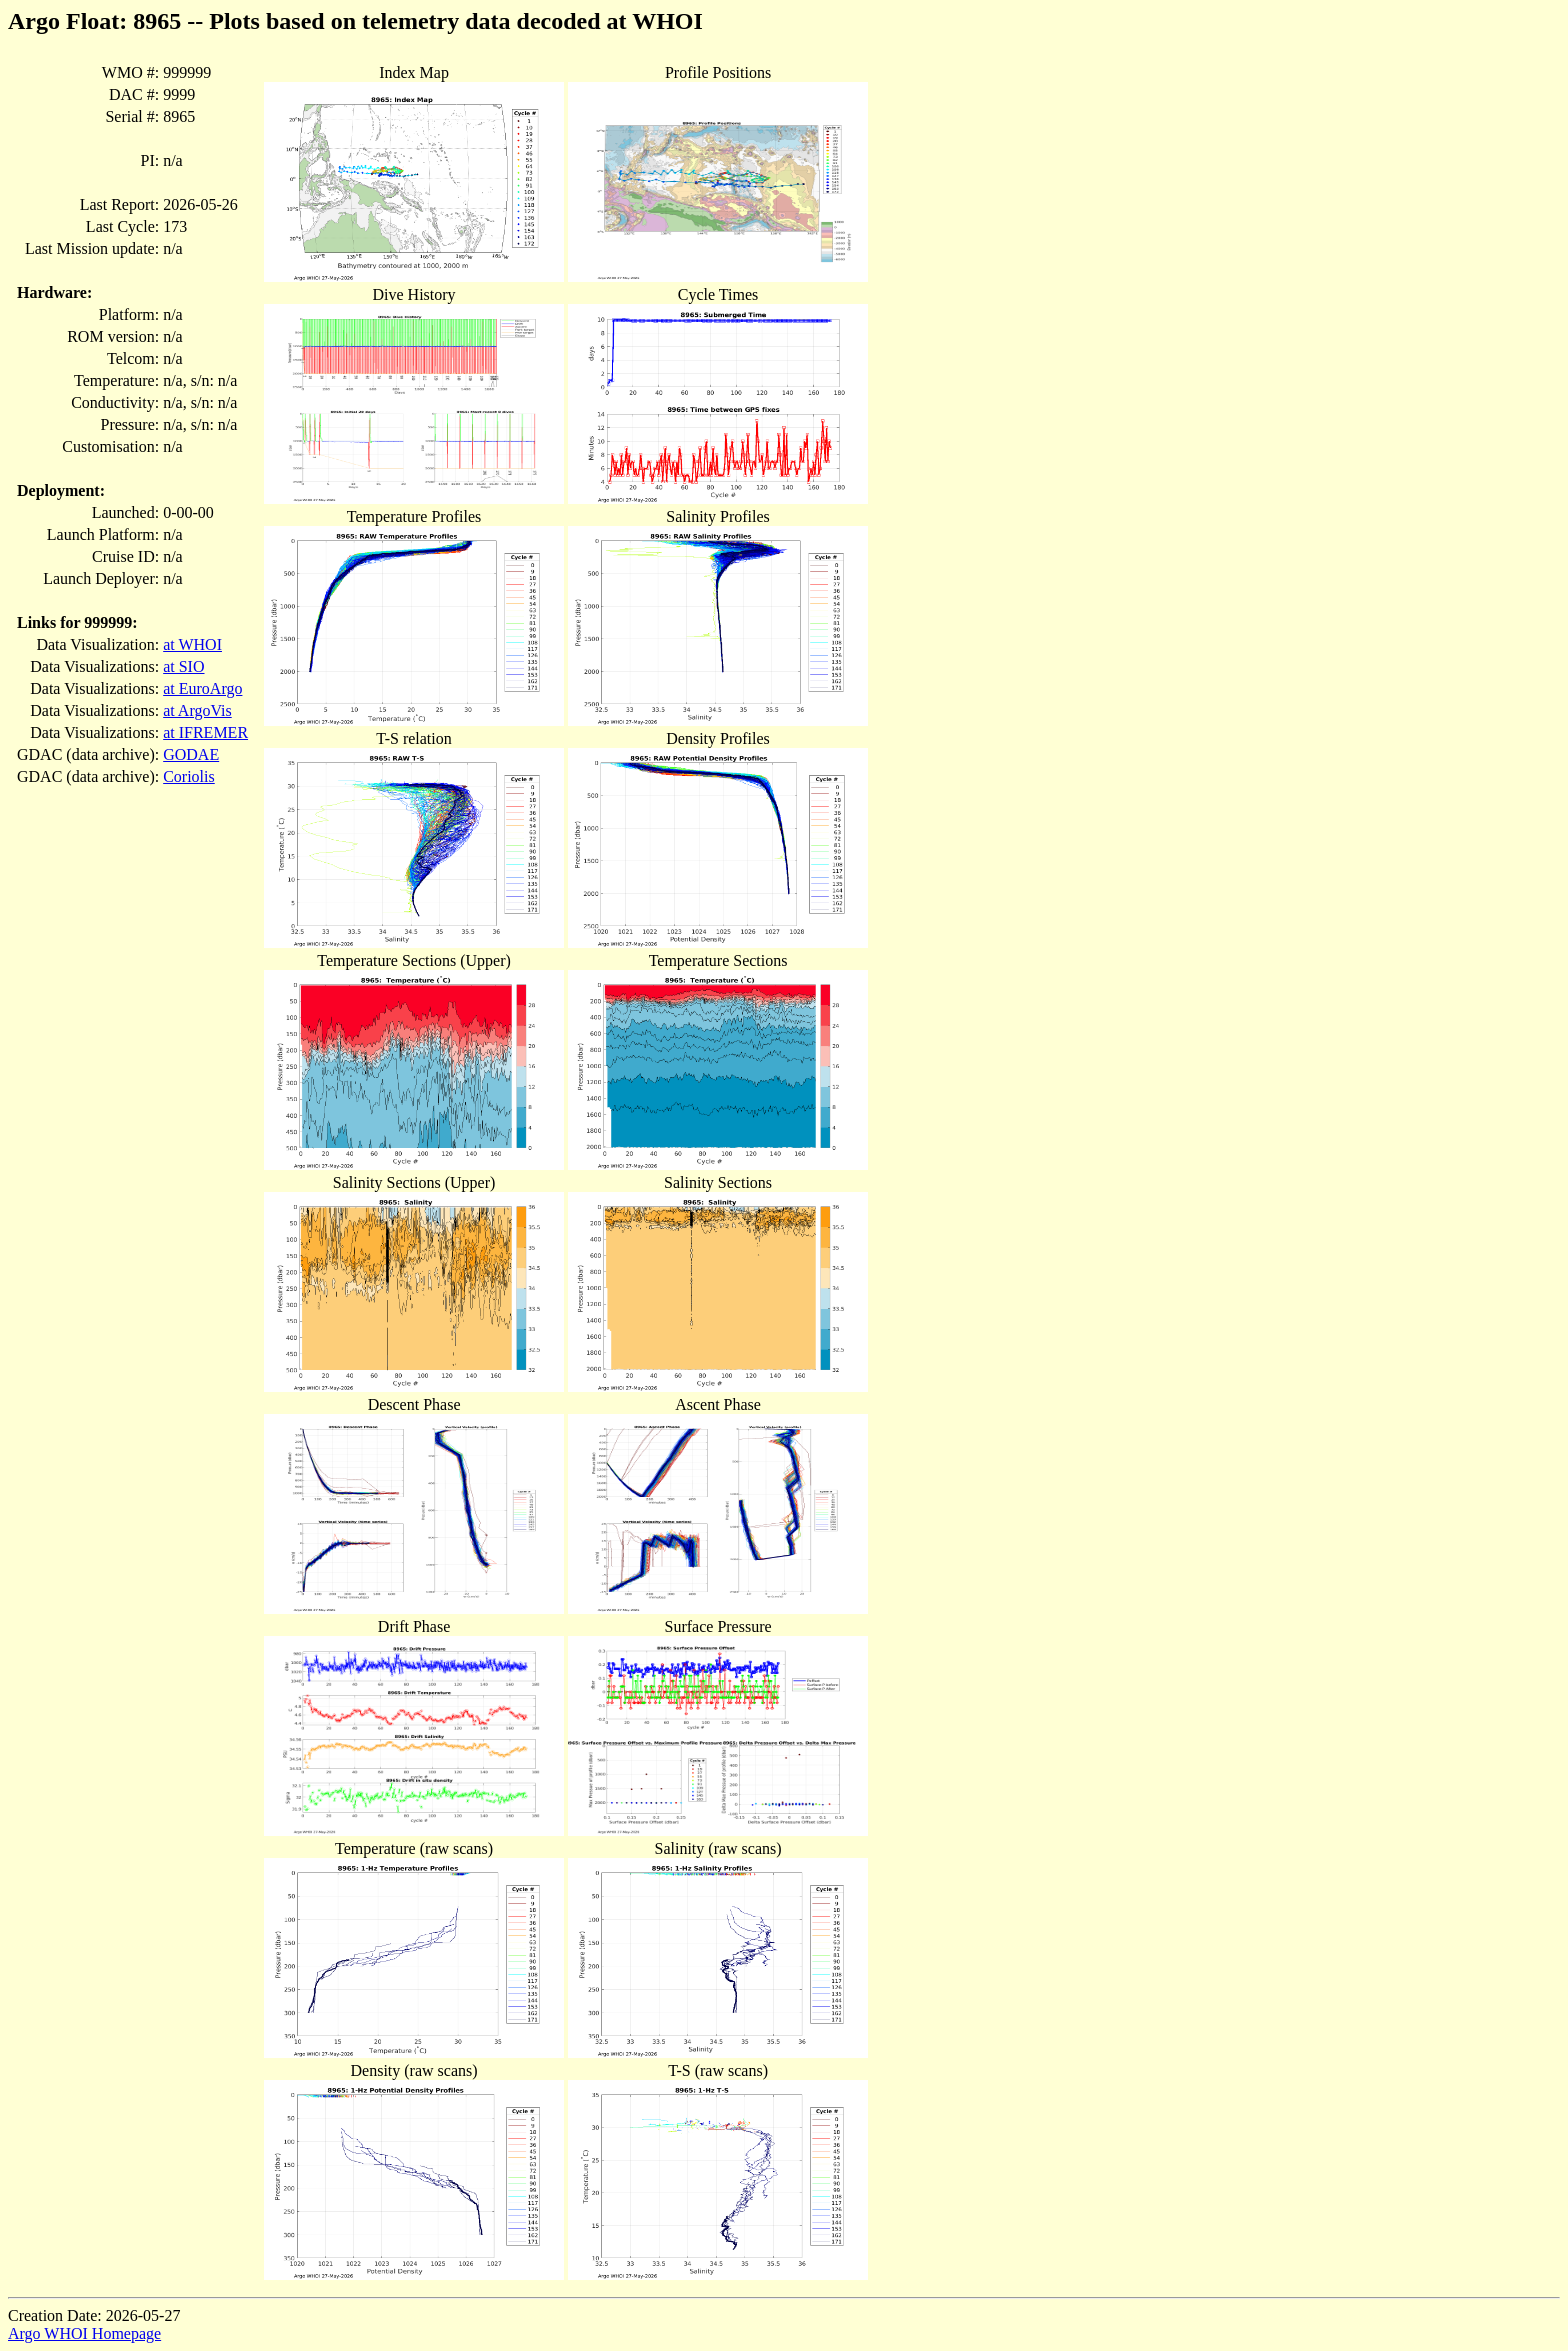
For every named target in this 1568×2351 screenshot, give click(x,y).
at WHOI (192, 644)
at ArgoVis (197, 710)
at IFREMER (205, 732)
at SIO (183, 666)
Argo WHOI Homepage (84, 2333)
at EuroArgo (202, 688)
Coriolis (189, 776)
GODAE (191, 754)
